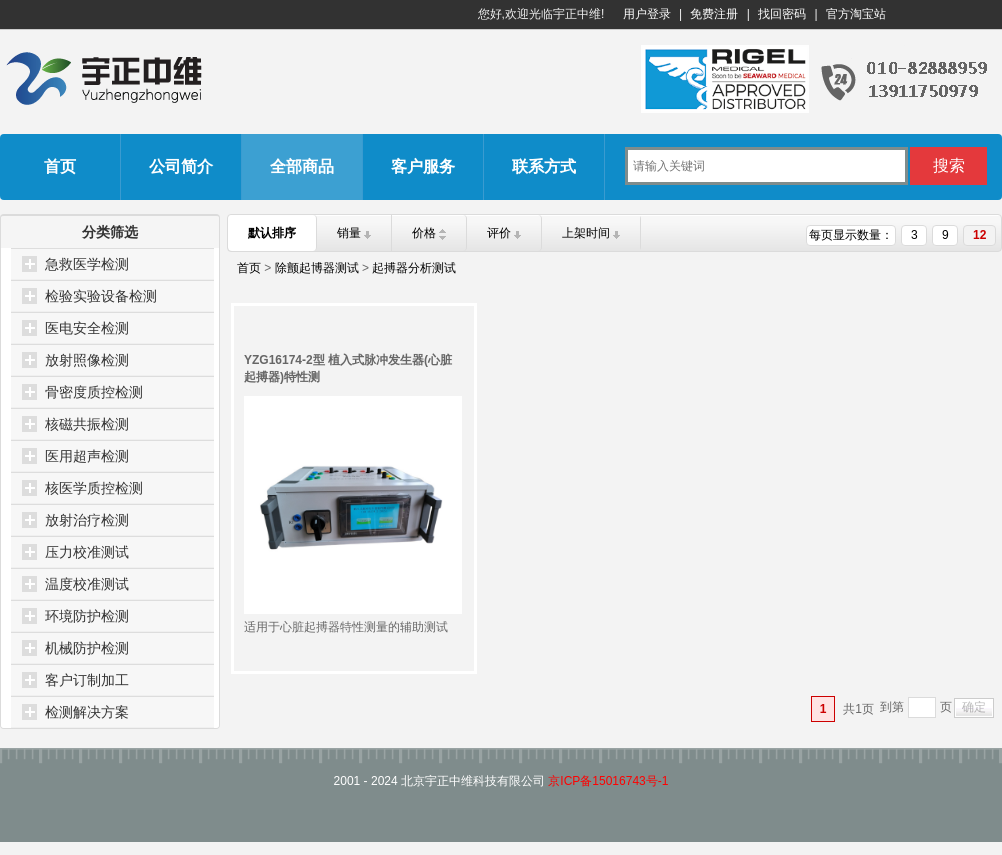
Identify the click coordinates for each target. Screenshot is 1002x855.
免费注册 (714, 14)
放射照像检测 (87, 360)
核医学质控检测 (94, 488)
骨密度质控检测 (94, 392)
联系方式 (544, 166)
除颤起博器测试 (317, 268)
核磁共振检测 (87, 424)
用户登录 (647, 14)
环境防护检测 (87, 616)
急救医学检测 (87, 264)
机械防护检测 (87, 648)
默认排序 (272, 233)
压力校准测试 (87, 552)
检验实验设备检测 (101, 296)
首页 (60, 166)
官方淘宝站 (856, 14)
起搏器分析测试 (414, 268)
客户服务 (423, 166)
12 (979, 235)
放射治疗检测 (87, 520)
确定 (974, 707)
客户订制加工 (87, 680)
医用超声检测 (87, 456)
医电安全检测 (87, 328)
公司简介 (181, 166)
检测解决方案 (87, 712)
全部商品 (302, 166)
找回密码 (782, 14)
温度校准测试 (87, 584)
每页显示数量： (851, 235)
